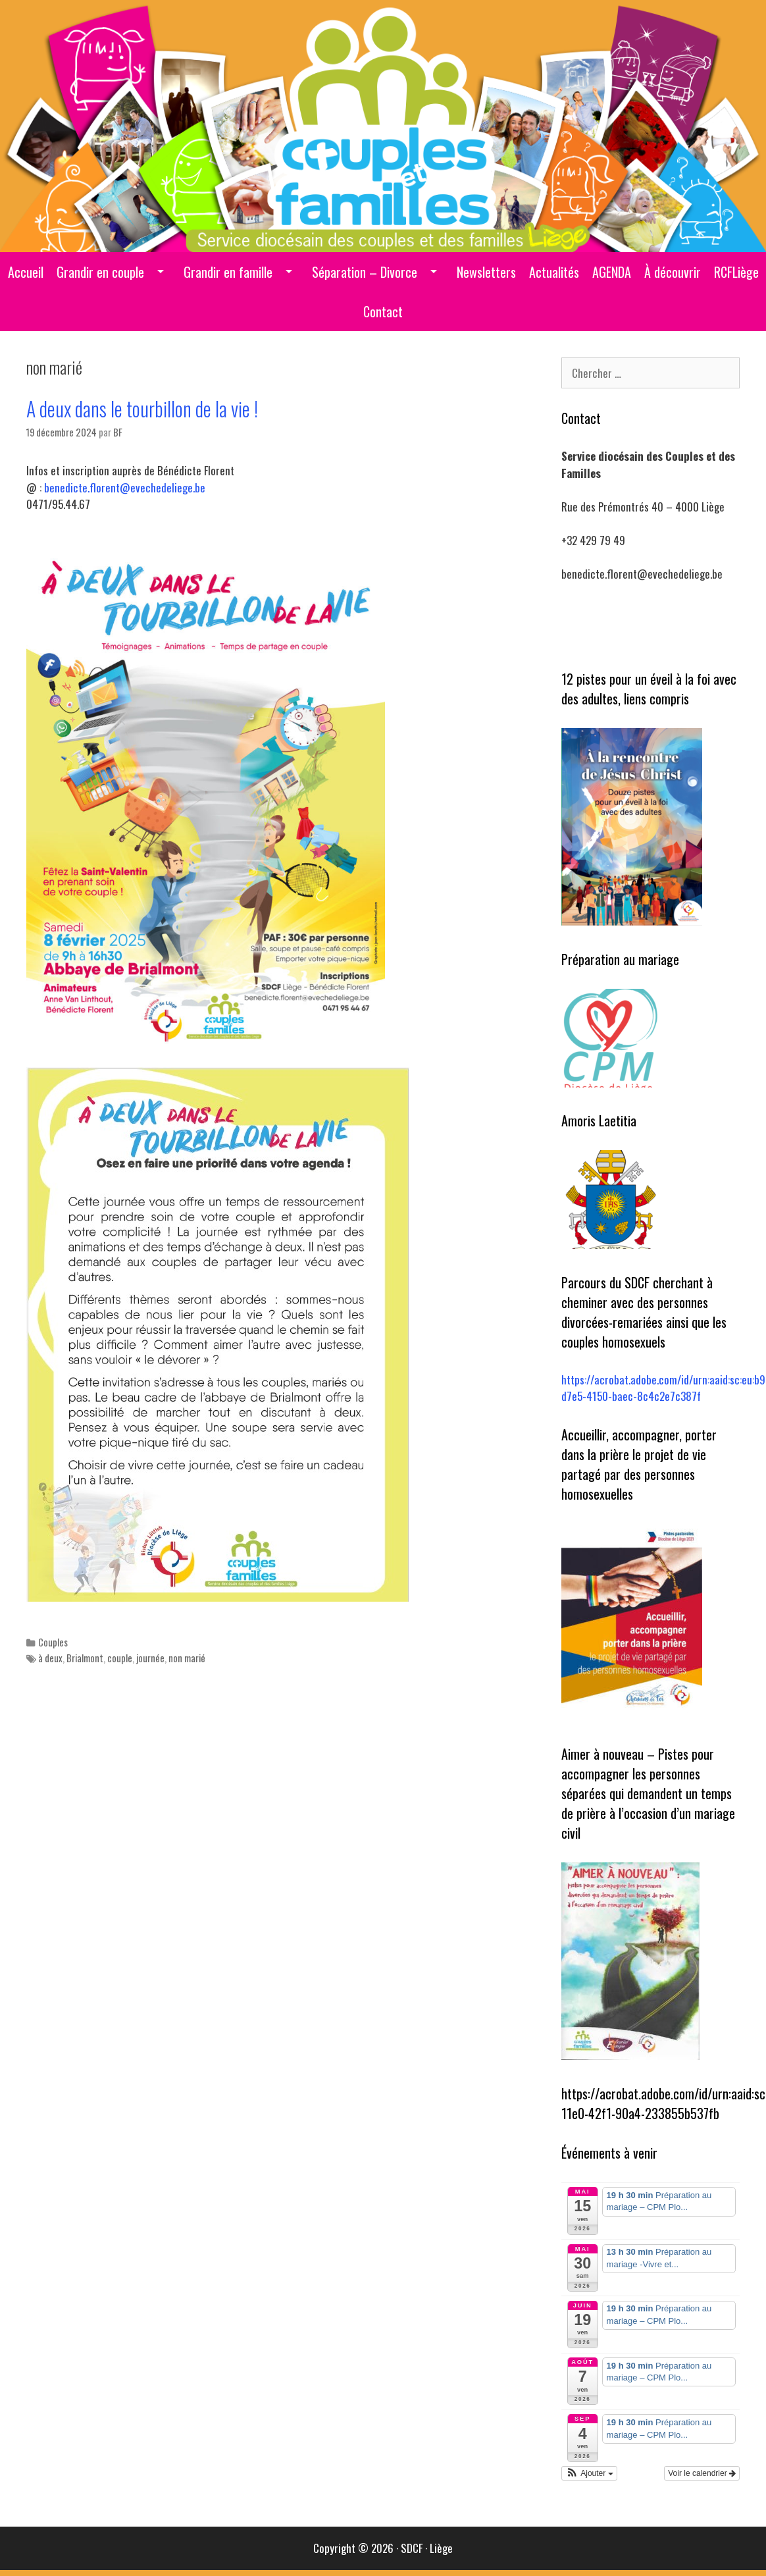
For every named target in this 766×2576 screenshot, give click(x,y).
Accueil (25, 272)
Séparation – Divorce (364, 272)
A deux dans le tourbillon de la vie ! (142, 408)
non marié (186, 1658)
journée (150, 1658)
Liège (441, 2548)
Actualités (554, 272)
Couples (53, 1642)
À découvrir (672, 272)
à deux (50, 1658)
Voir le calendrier (702, 2473)
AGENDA (611, 272)
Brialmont (84, 1658)
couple (119, 1658)
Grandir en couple (100, 272)
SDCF (411, 2548)
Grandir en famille (228, 272)
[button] (589, 2473)
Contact (383, 311)
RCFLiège (736, 272)
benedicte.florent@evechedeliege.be (124, 487)
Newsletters (486, 272)
